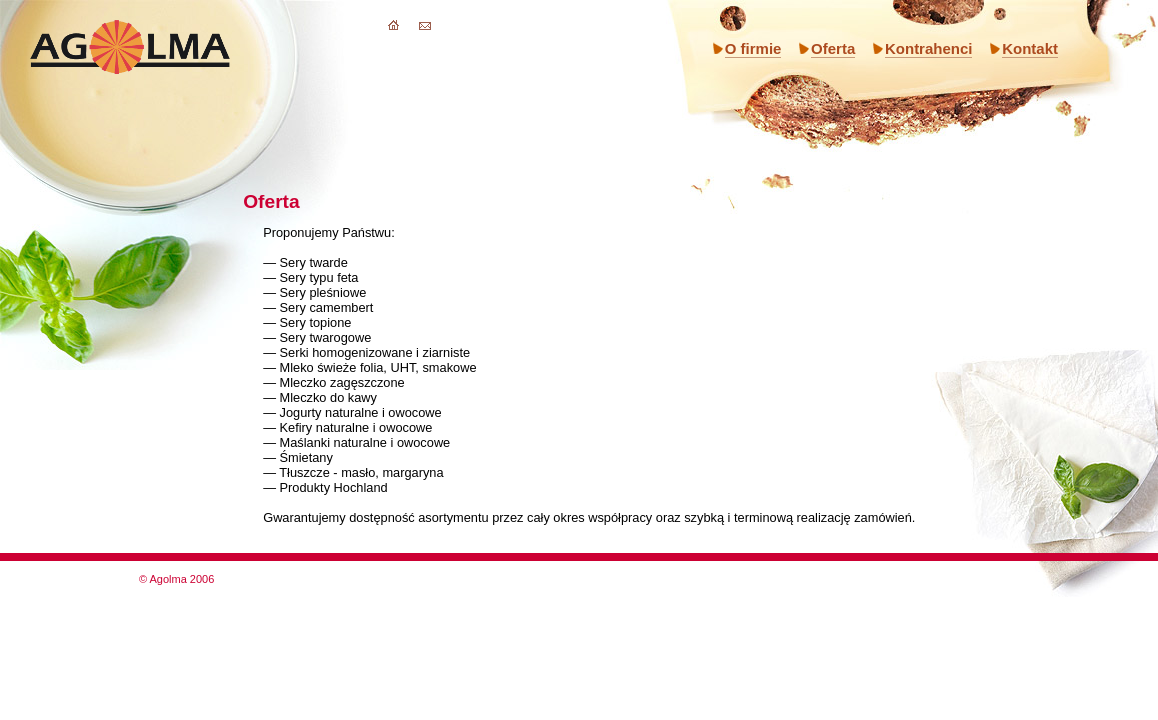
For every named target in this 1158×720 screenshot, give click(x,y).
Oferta (833, 48)
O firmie (753, 48)
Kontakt (1030, 48)
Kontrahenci (929, 48)
